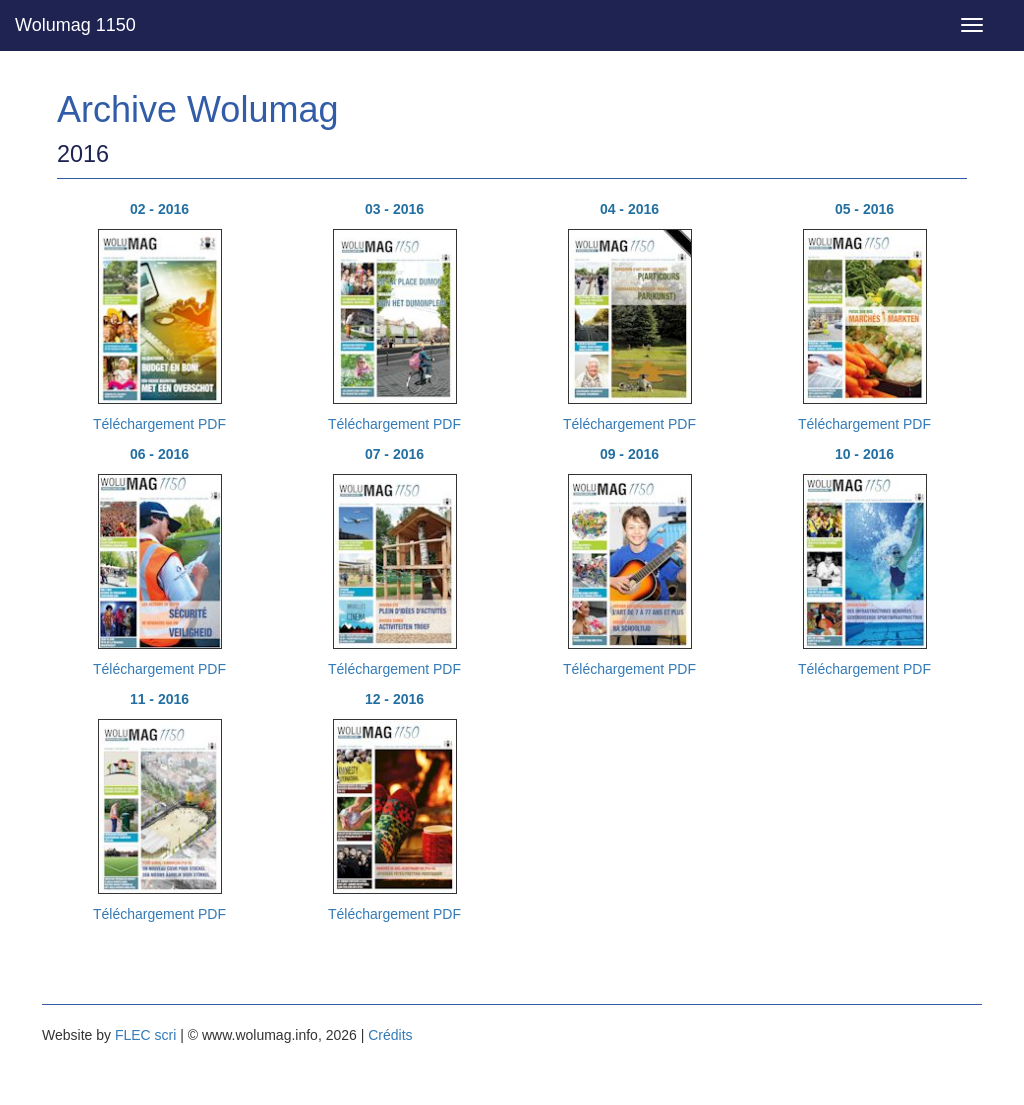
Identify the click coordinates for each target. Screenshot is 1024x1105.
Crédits (390, 1035)
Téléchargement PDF (159, 424)
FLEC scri (145, 1035)
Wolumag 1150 (75, 25)
